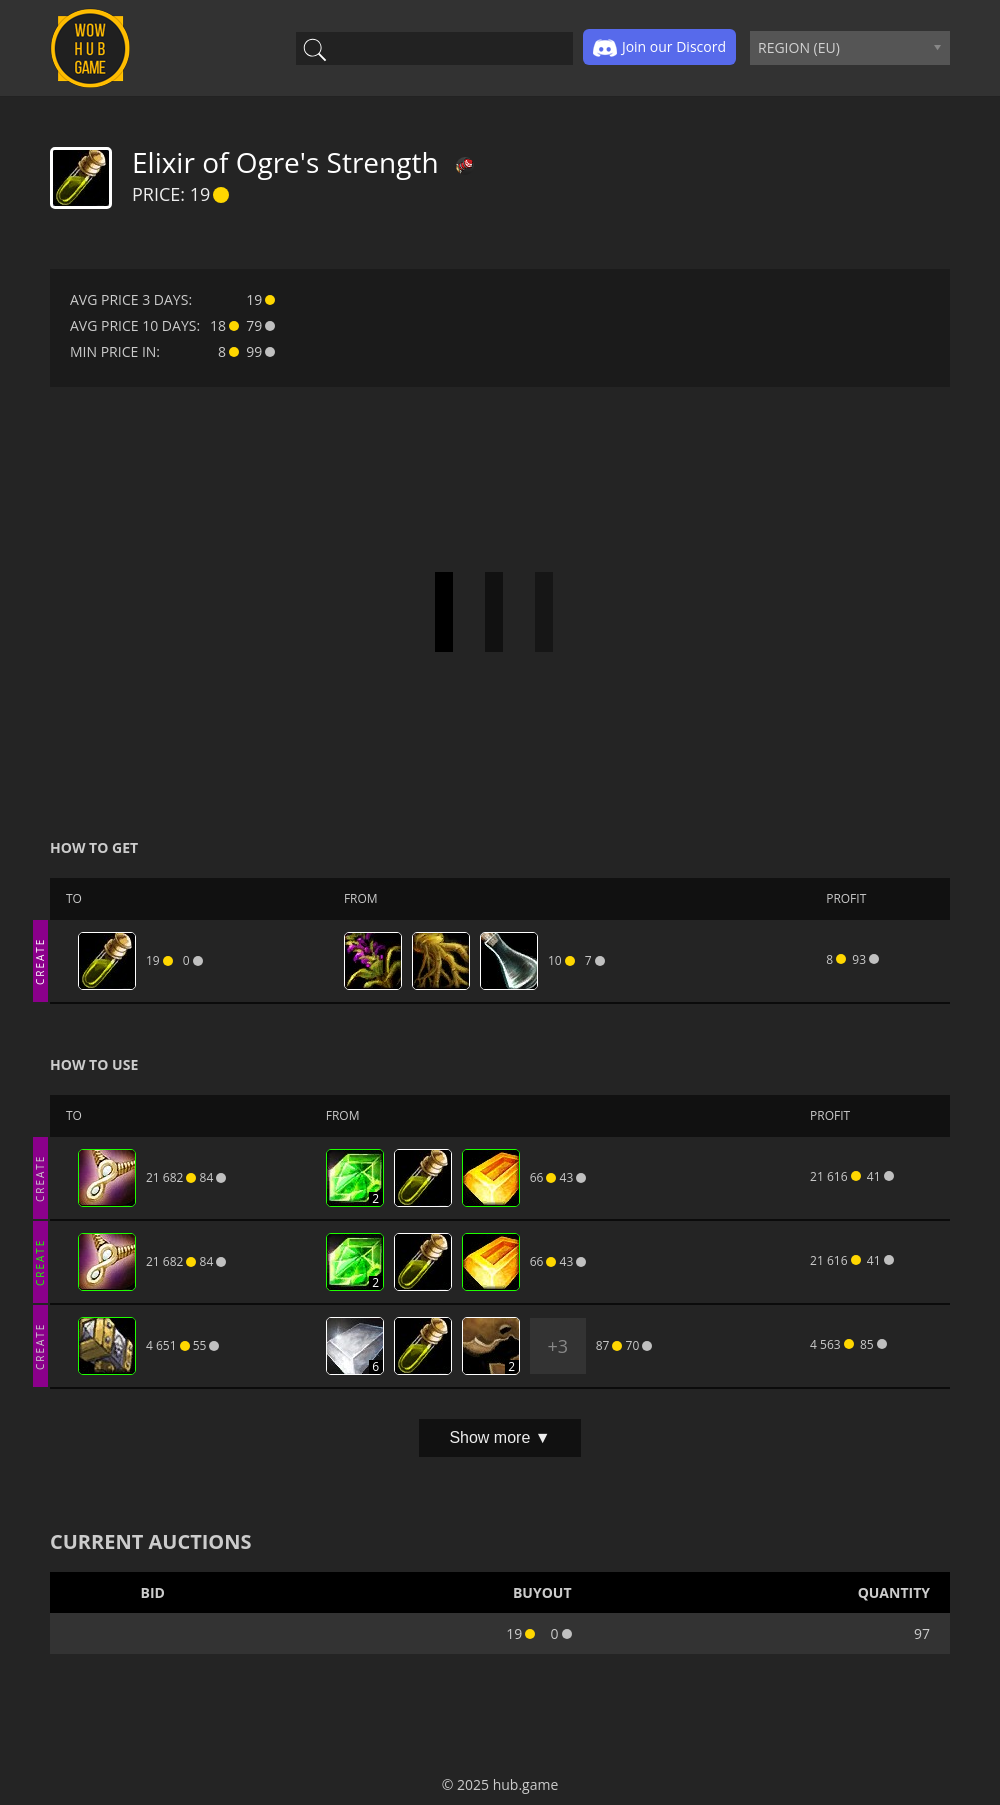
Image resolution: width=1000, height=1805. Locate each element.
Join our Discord (659, 48)
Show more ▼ (499, 1437)
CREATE (40, 960)
